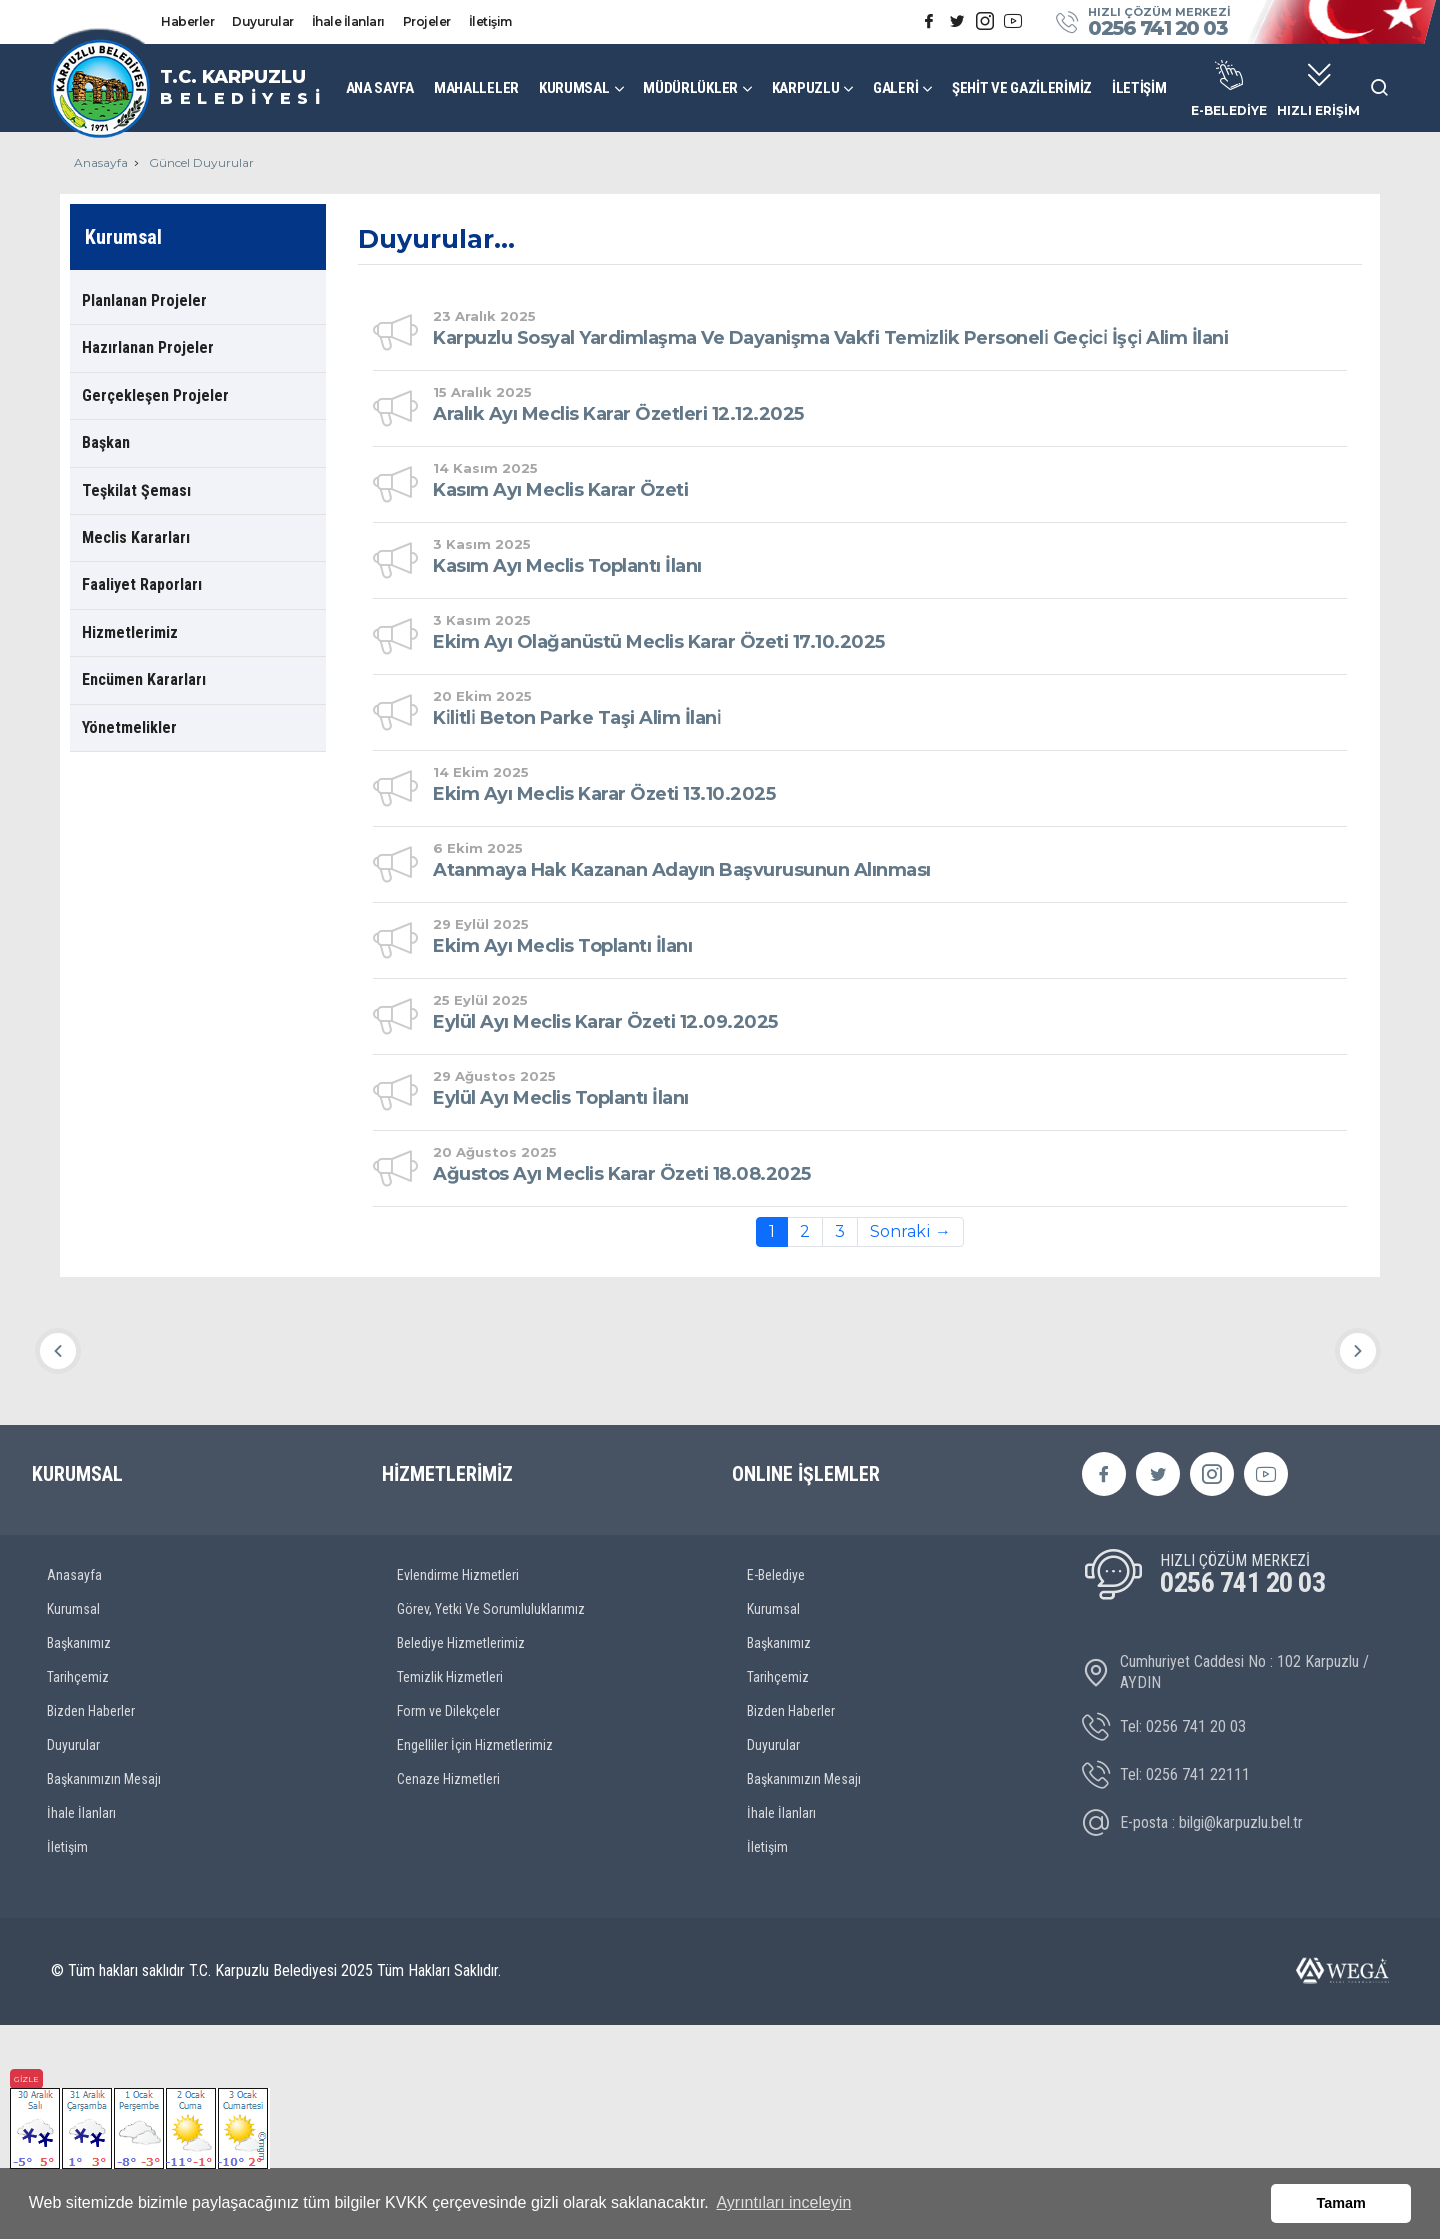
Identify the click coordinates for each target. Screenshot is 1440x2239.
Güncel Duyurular (201, 162)
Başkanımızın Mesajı (104, 1992)
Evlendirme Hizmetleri (458, 1788)
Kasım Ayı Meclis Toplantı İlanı (567, 566)
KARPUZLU (806, 88)
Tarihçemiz (78, 1890)
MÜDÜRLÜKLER (690, 88)
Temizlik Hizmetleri (450, 1890)
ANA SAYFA (380, 88)
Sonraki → (910, 1231)
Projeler (427, 21)
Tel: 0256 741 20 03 (1164, 1941)
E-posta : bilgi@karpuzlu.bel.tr (1192, 2037)
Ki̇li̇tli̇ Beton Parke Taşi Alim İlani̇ (577, 718)
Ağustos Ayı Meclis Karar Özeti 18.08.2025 (622, 1174)
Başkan (106, 442)
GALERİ (895, 88)
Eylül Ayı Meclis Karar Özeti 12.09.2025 (605, 1022)
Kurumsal (73, 1822)
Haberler (187, 21)
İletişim (490, 21)
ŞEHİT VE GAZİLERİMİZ (1022, 88)
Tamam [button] (1341, 2203)
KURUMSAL (574, 88)
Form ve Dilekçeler (448, 1924)
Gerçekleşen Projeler (155, 395)
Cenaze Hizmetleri (448, 1992)
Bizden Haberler (91, 1924)
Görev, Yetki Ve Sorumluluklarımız (491, 1822)
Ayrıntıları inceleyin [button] (783, 2202)
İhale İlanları (348, 21)
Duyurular (263, 21)
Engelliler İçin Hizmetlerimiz (475, 1958)
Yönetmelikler (129, 727)
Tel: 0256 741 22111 (1166, 1989)
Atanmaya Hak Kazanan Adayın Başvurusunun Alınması (682, 870)
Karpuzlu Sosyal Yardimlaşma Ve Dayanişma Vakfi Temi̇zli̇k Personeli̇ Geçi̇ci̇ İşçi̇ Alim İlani (830, 338)
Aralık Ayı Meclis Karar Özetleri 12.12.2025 (618, 414)
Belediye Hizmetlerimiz (461, 1856)
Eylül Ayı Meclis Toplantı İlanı (561, 1098)
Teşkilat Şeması (136, 490)
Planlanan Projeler (144, 300)
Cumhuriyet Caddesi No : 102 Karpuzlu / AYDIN (1225, 1885)
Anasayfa (101, 162)
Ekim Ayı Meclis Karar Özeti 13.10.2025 (604, 794)
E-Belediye (776, 1788)
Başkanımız (79, 1856)
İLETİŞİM (1139, 88)
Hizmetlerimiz (130, 632)
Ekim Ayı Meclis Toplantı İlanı (562, 946)
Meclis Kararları (136, 537)
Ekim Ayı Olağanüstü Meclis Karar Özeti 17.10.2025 (659, 642)
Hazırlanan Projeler (148, 347)
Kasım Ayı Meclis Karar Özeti (560, 490)
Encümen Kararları (144, 679)
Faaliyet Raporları (142, 584)
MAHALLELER (476, 88)
